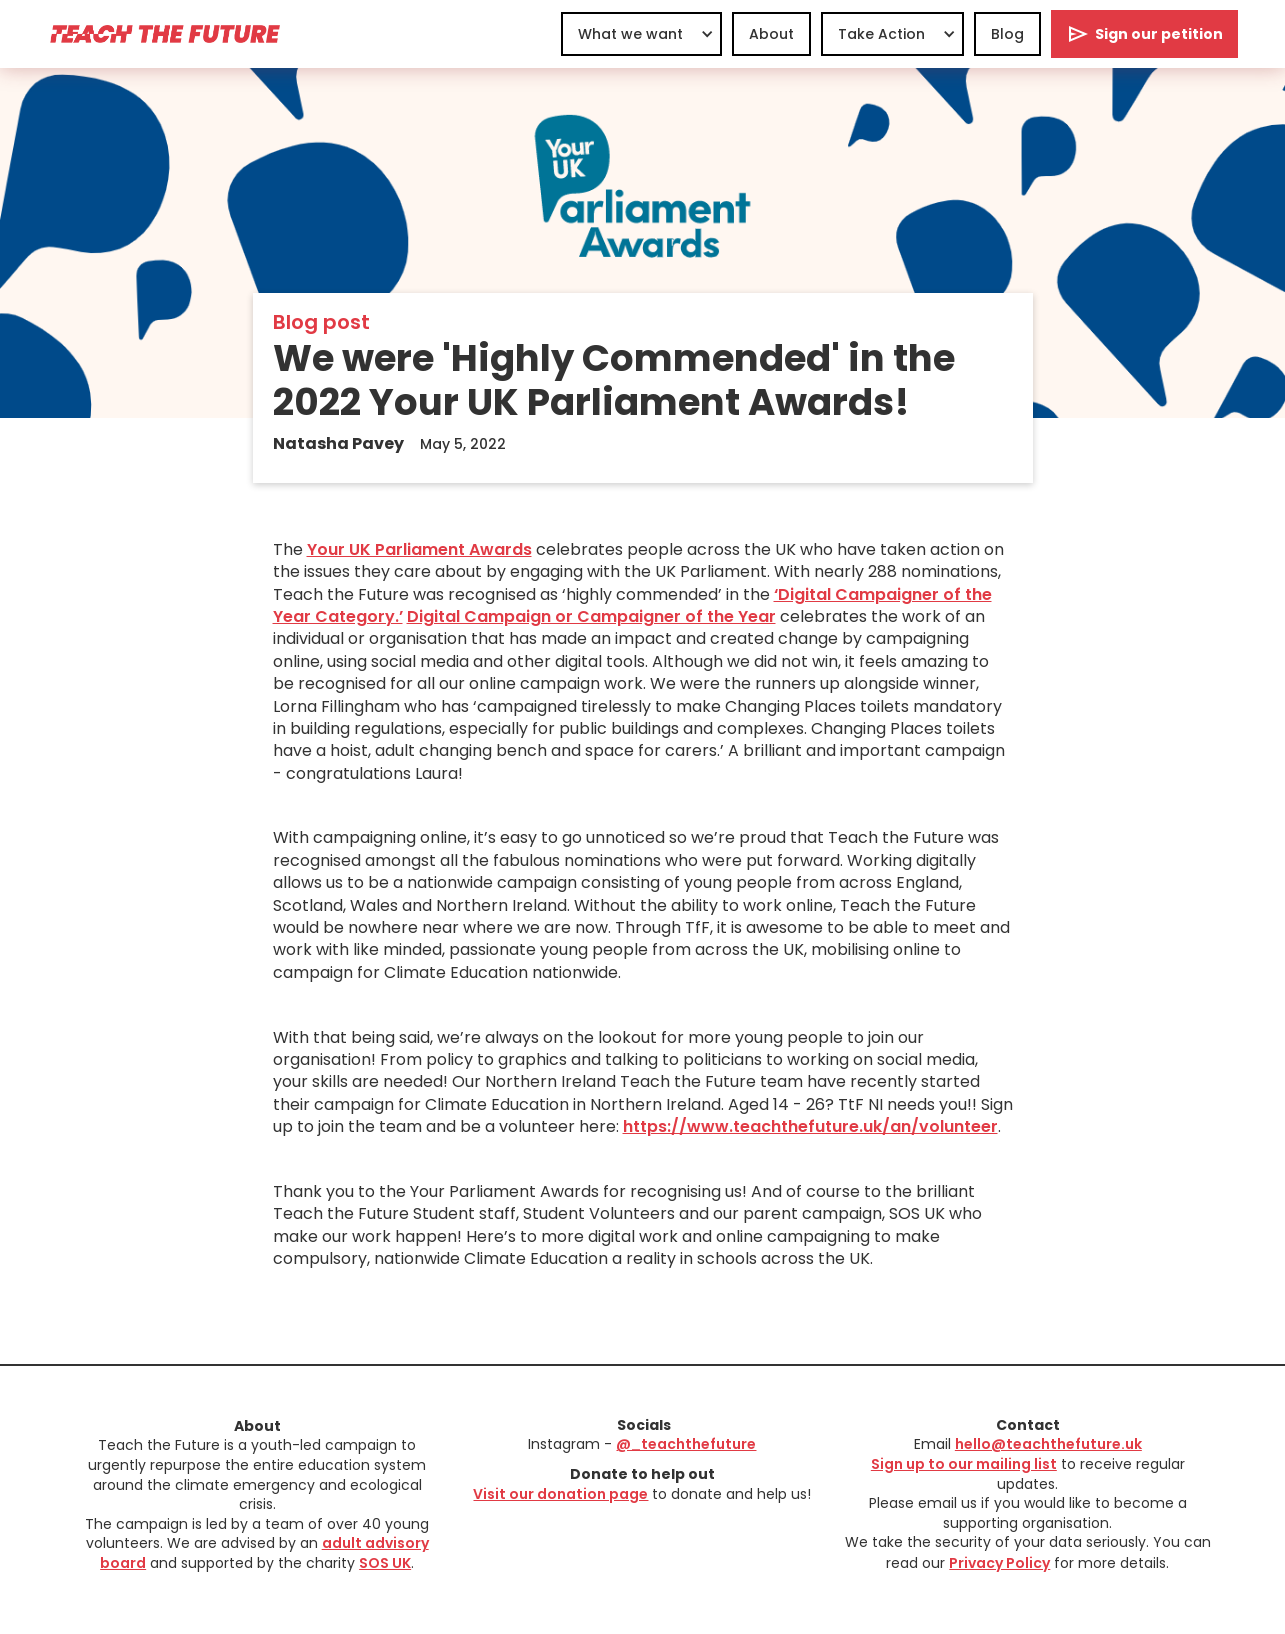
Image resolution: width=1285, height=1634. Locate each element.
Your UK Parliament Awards (419, 549)
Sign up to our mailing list (964, 1464)
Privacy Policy (999, 1563)
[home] (164, 33)
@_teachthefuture (686, 1444)
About (771, 34)
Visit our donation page (560, 1494)
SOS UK (385, 1563)
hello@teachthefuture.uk (1048, 1444)
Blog (1007, 34)
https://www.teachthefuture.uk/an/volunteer (810, 1126)
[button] (641, 34)
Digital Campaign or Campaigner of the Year (591, 616)
